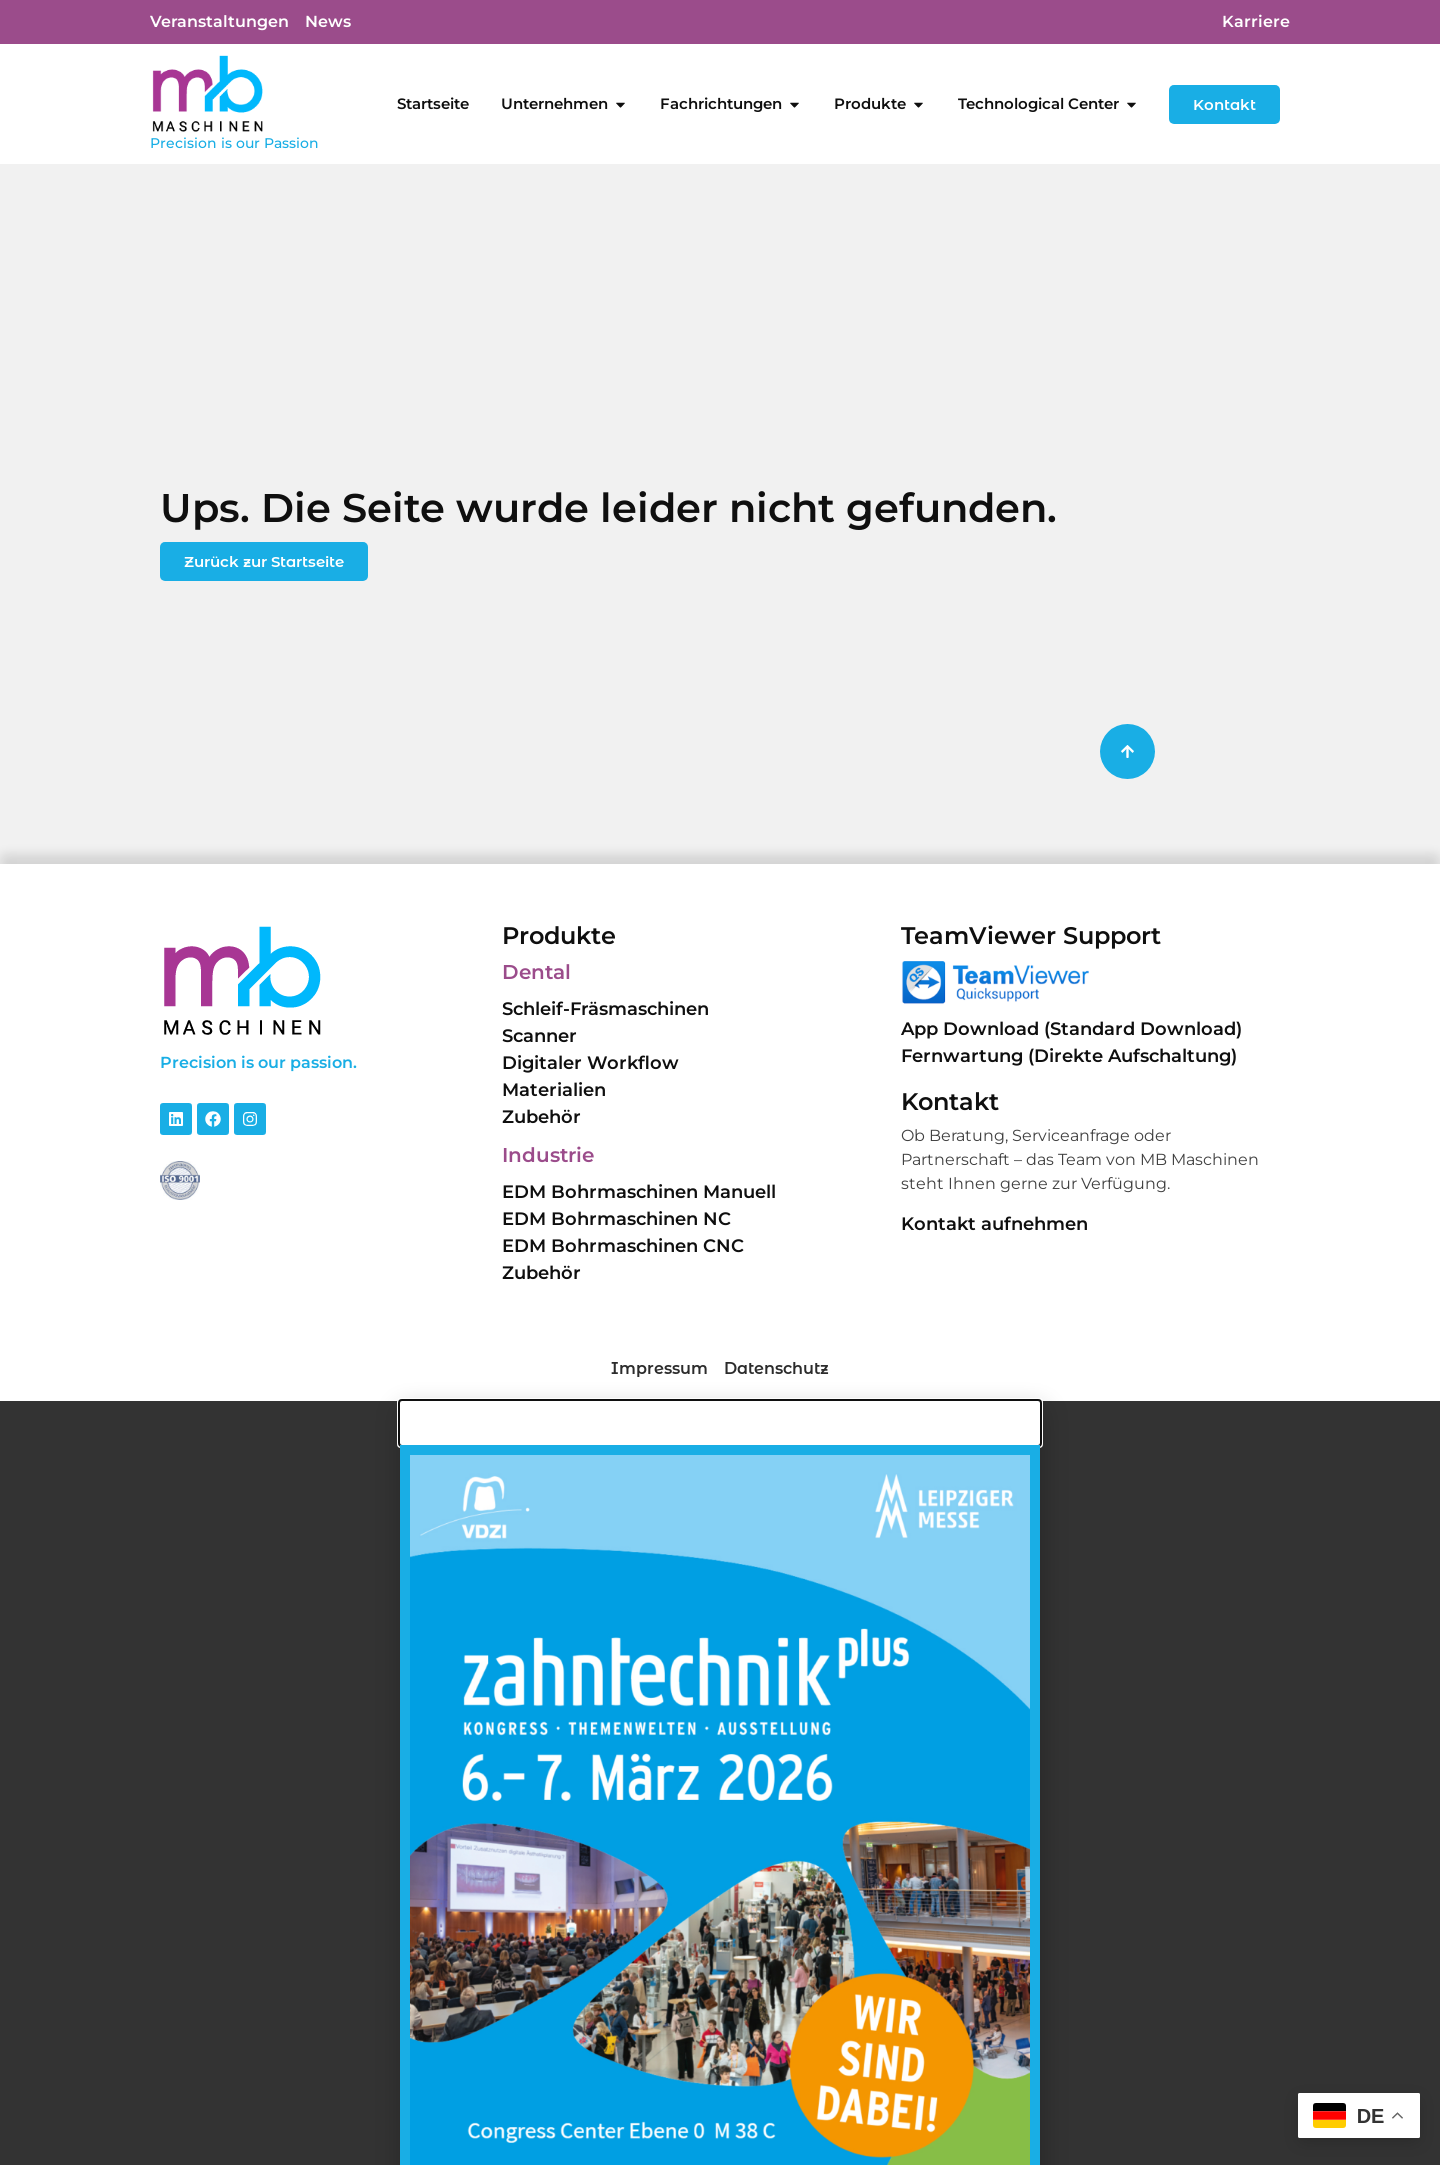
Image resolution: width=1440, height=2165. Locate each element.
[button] (44, 2121)
